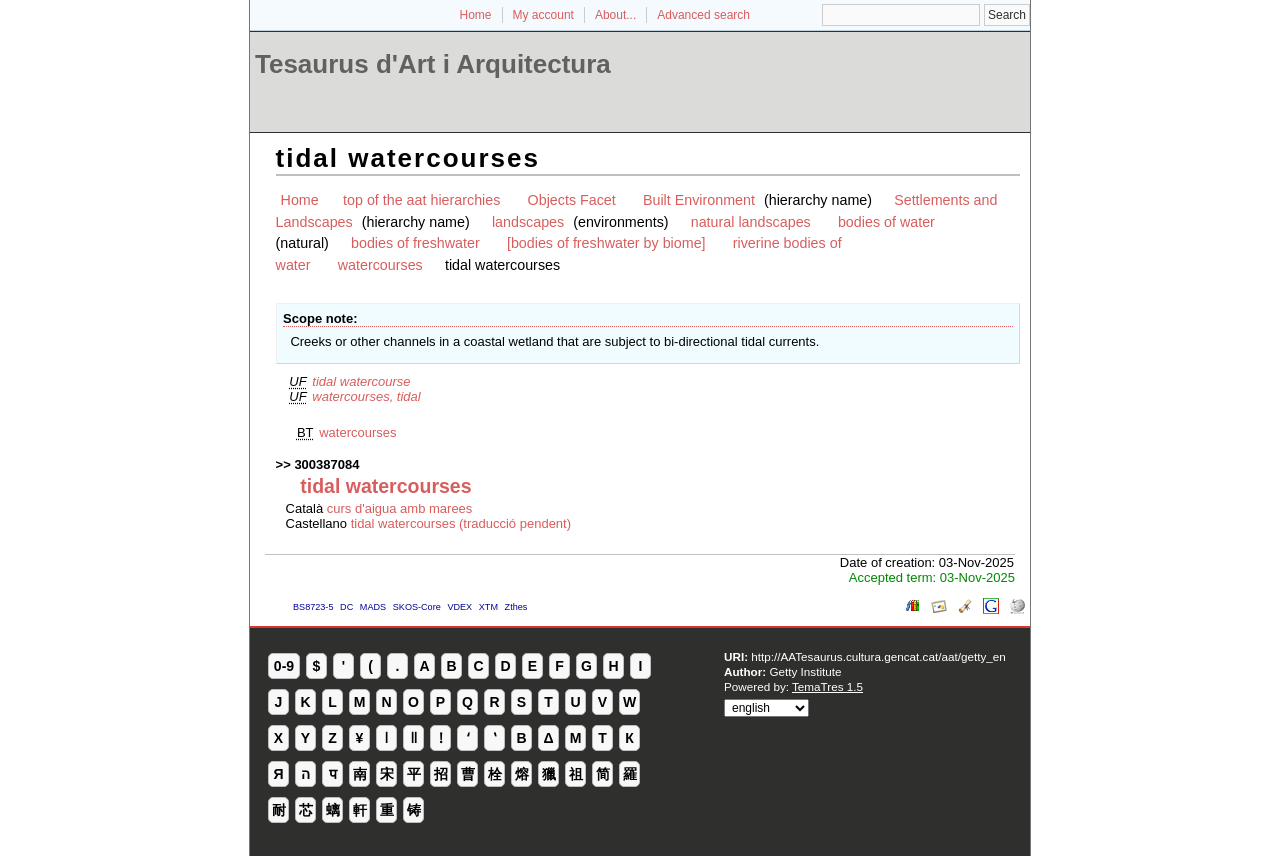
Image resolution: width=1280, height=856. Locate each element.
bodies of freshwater (415, 243)
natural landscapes (751, 222)
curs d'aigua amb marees (400, 508)
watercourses (380, 265)
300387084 (326, 464)
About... (615, 15)
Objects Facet (572, 200)
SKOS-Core (417, 607)
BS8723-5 (313, 607)
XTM (488, 607)
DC (346, 607)
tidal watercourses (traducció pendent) (461, 523)
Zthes (516, 607)
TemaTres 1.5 (827, 686)
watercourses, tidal (366, 396)
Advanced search (703, 15)
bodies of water (886, 222)
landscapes (528, 222)
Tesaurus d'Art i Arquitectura (433, 64)
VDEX (459, 607)
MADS (373, 607)
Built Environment (699, 200)
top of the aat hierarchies (421, 200)
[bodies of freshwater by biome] (606, 243)
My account (543, 15)
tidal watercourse (361, 381)
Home (476, 15)
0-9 (284, 666)
